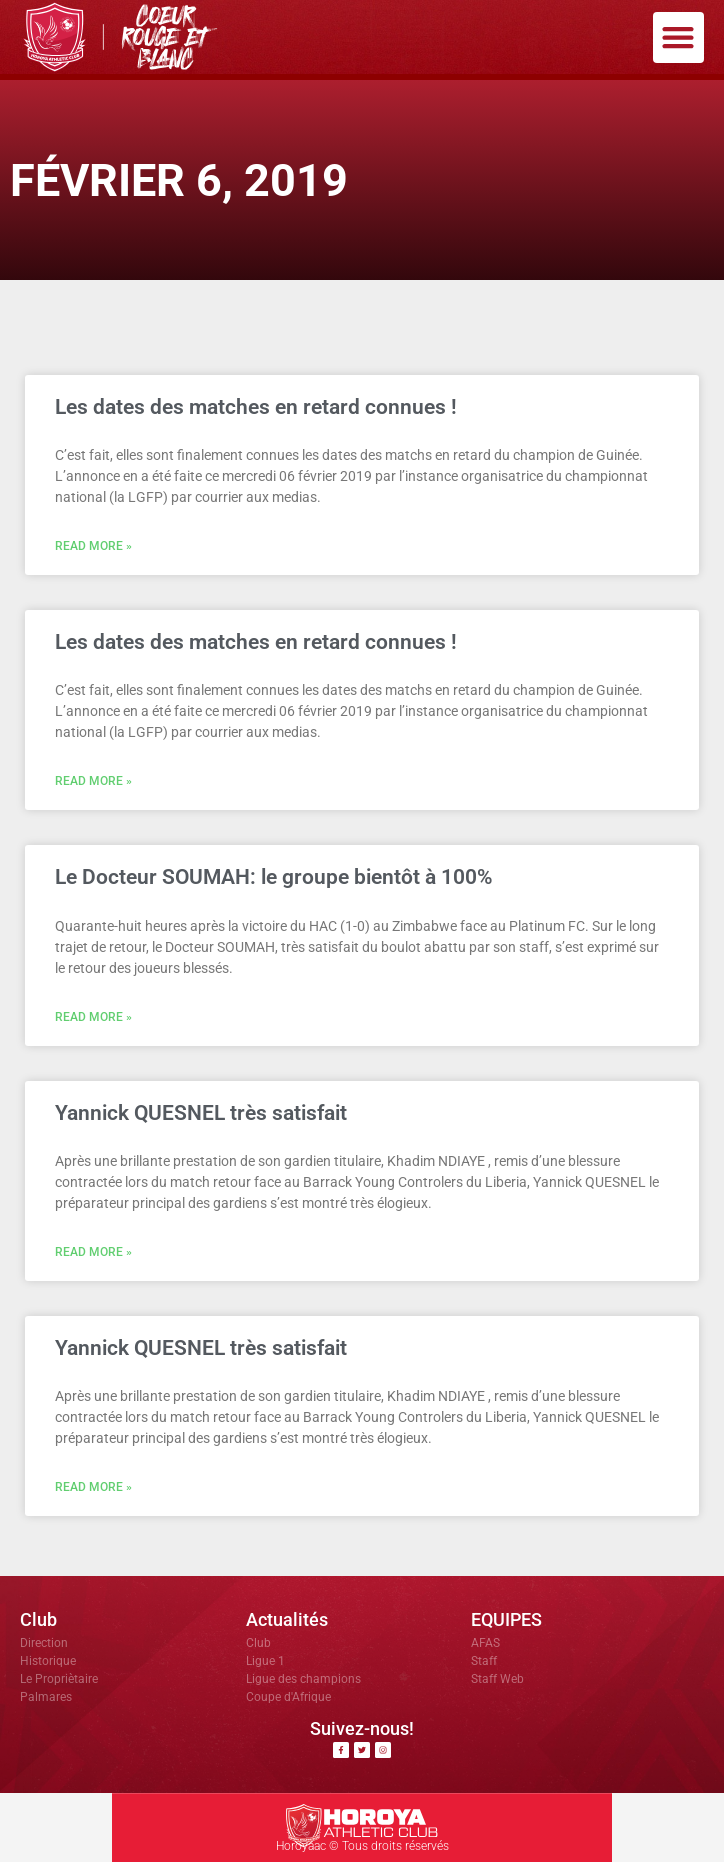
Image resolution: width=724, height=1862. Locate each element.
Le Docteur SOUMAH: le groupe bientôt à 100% (274, 877)
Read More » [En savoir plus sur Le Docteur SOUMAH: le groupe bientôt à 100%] (93, 1017)
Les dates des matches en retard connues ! (256, 407)
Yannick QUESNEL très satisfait (201, 1113)
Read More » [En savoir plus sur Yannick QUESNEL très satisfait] (93, 1252)
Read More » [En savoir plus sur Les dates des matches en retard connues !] (93, 546)
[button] (678, 37)
